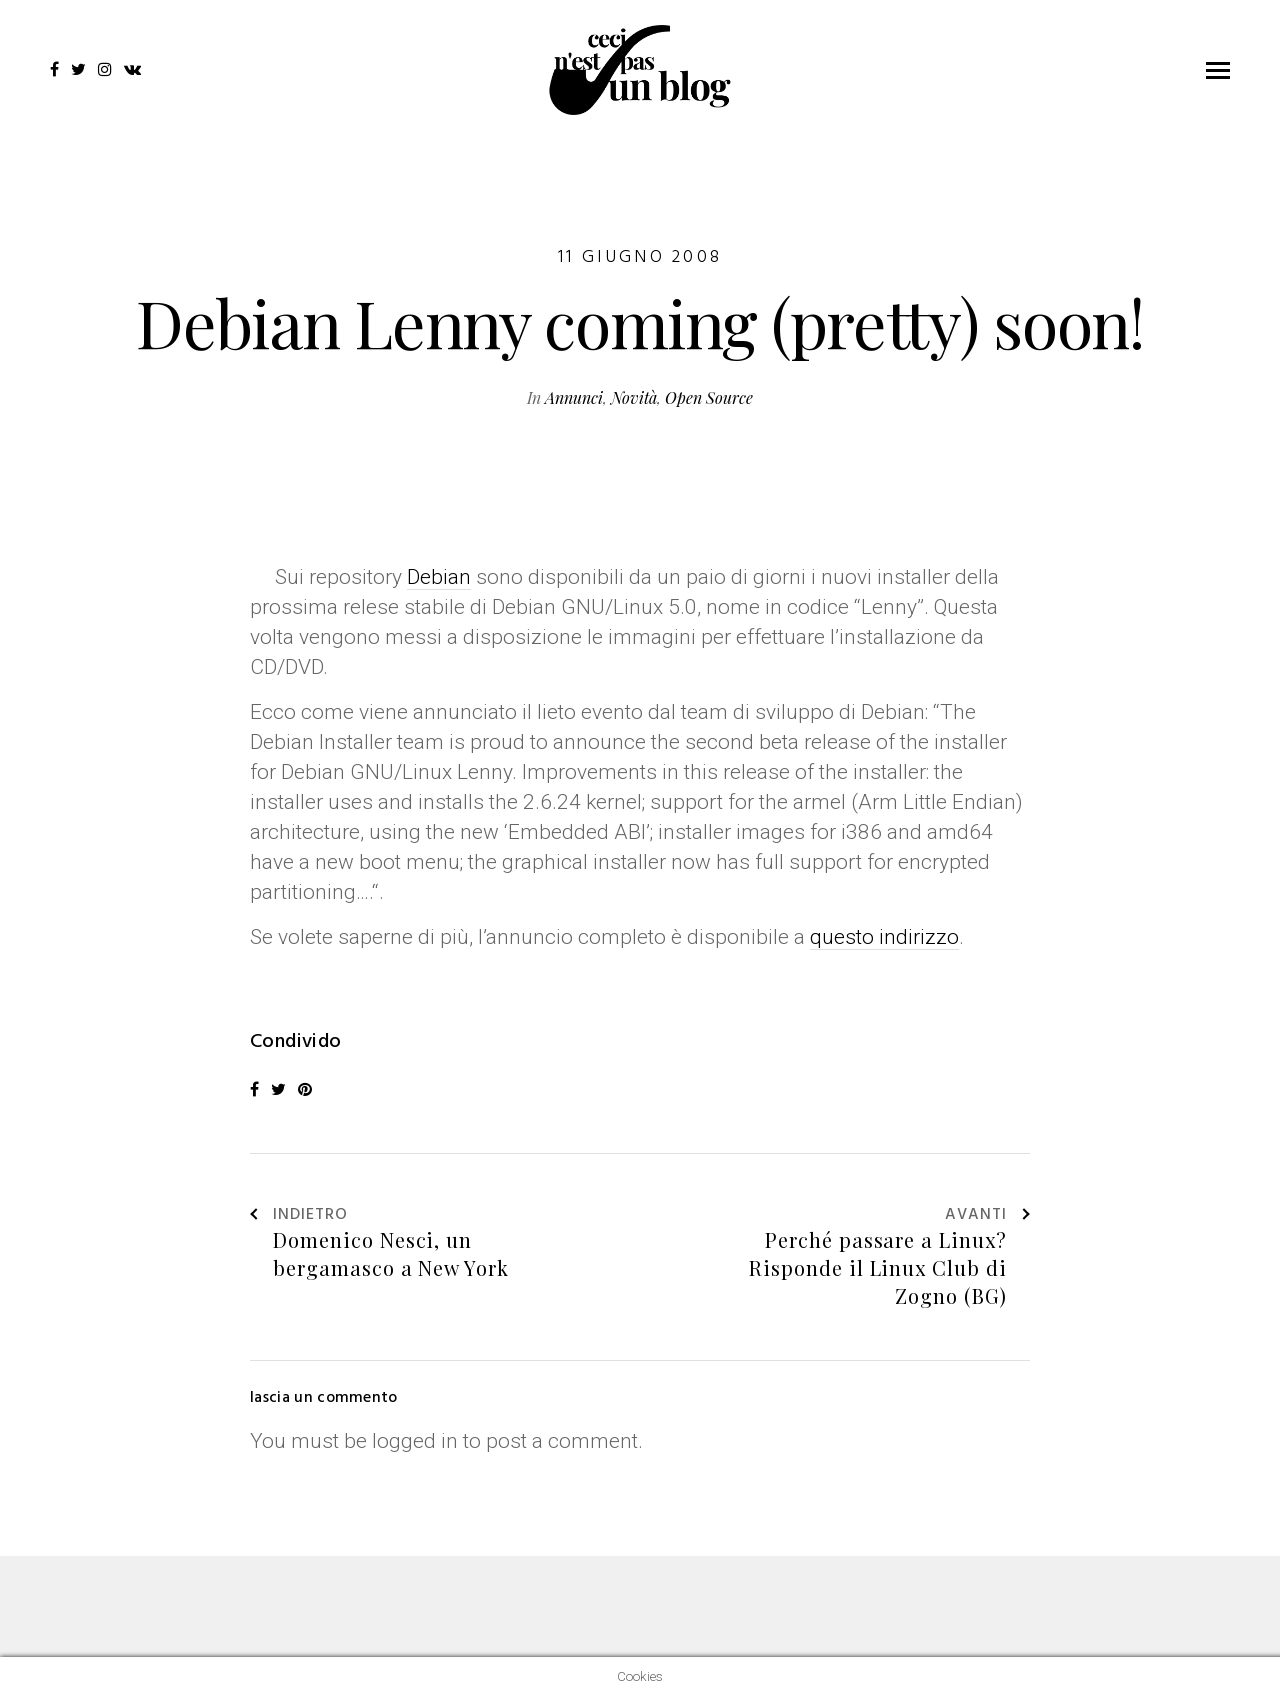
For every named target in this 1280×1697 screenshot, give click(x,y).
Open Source (709, 397)
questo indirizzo (884, 937)
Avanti (987, 1216)
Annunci (574, 397)
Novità (634, 397)
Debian (439, 577)
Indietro (299, 1216)
